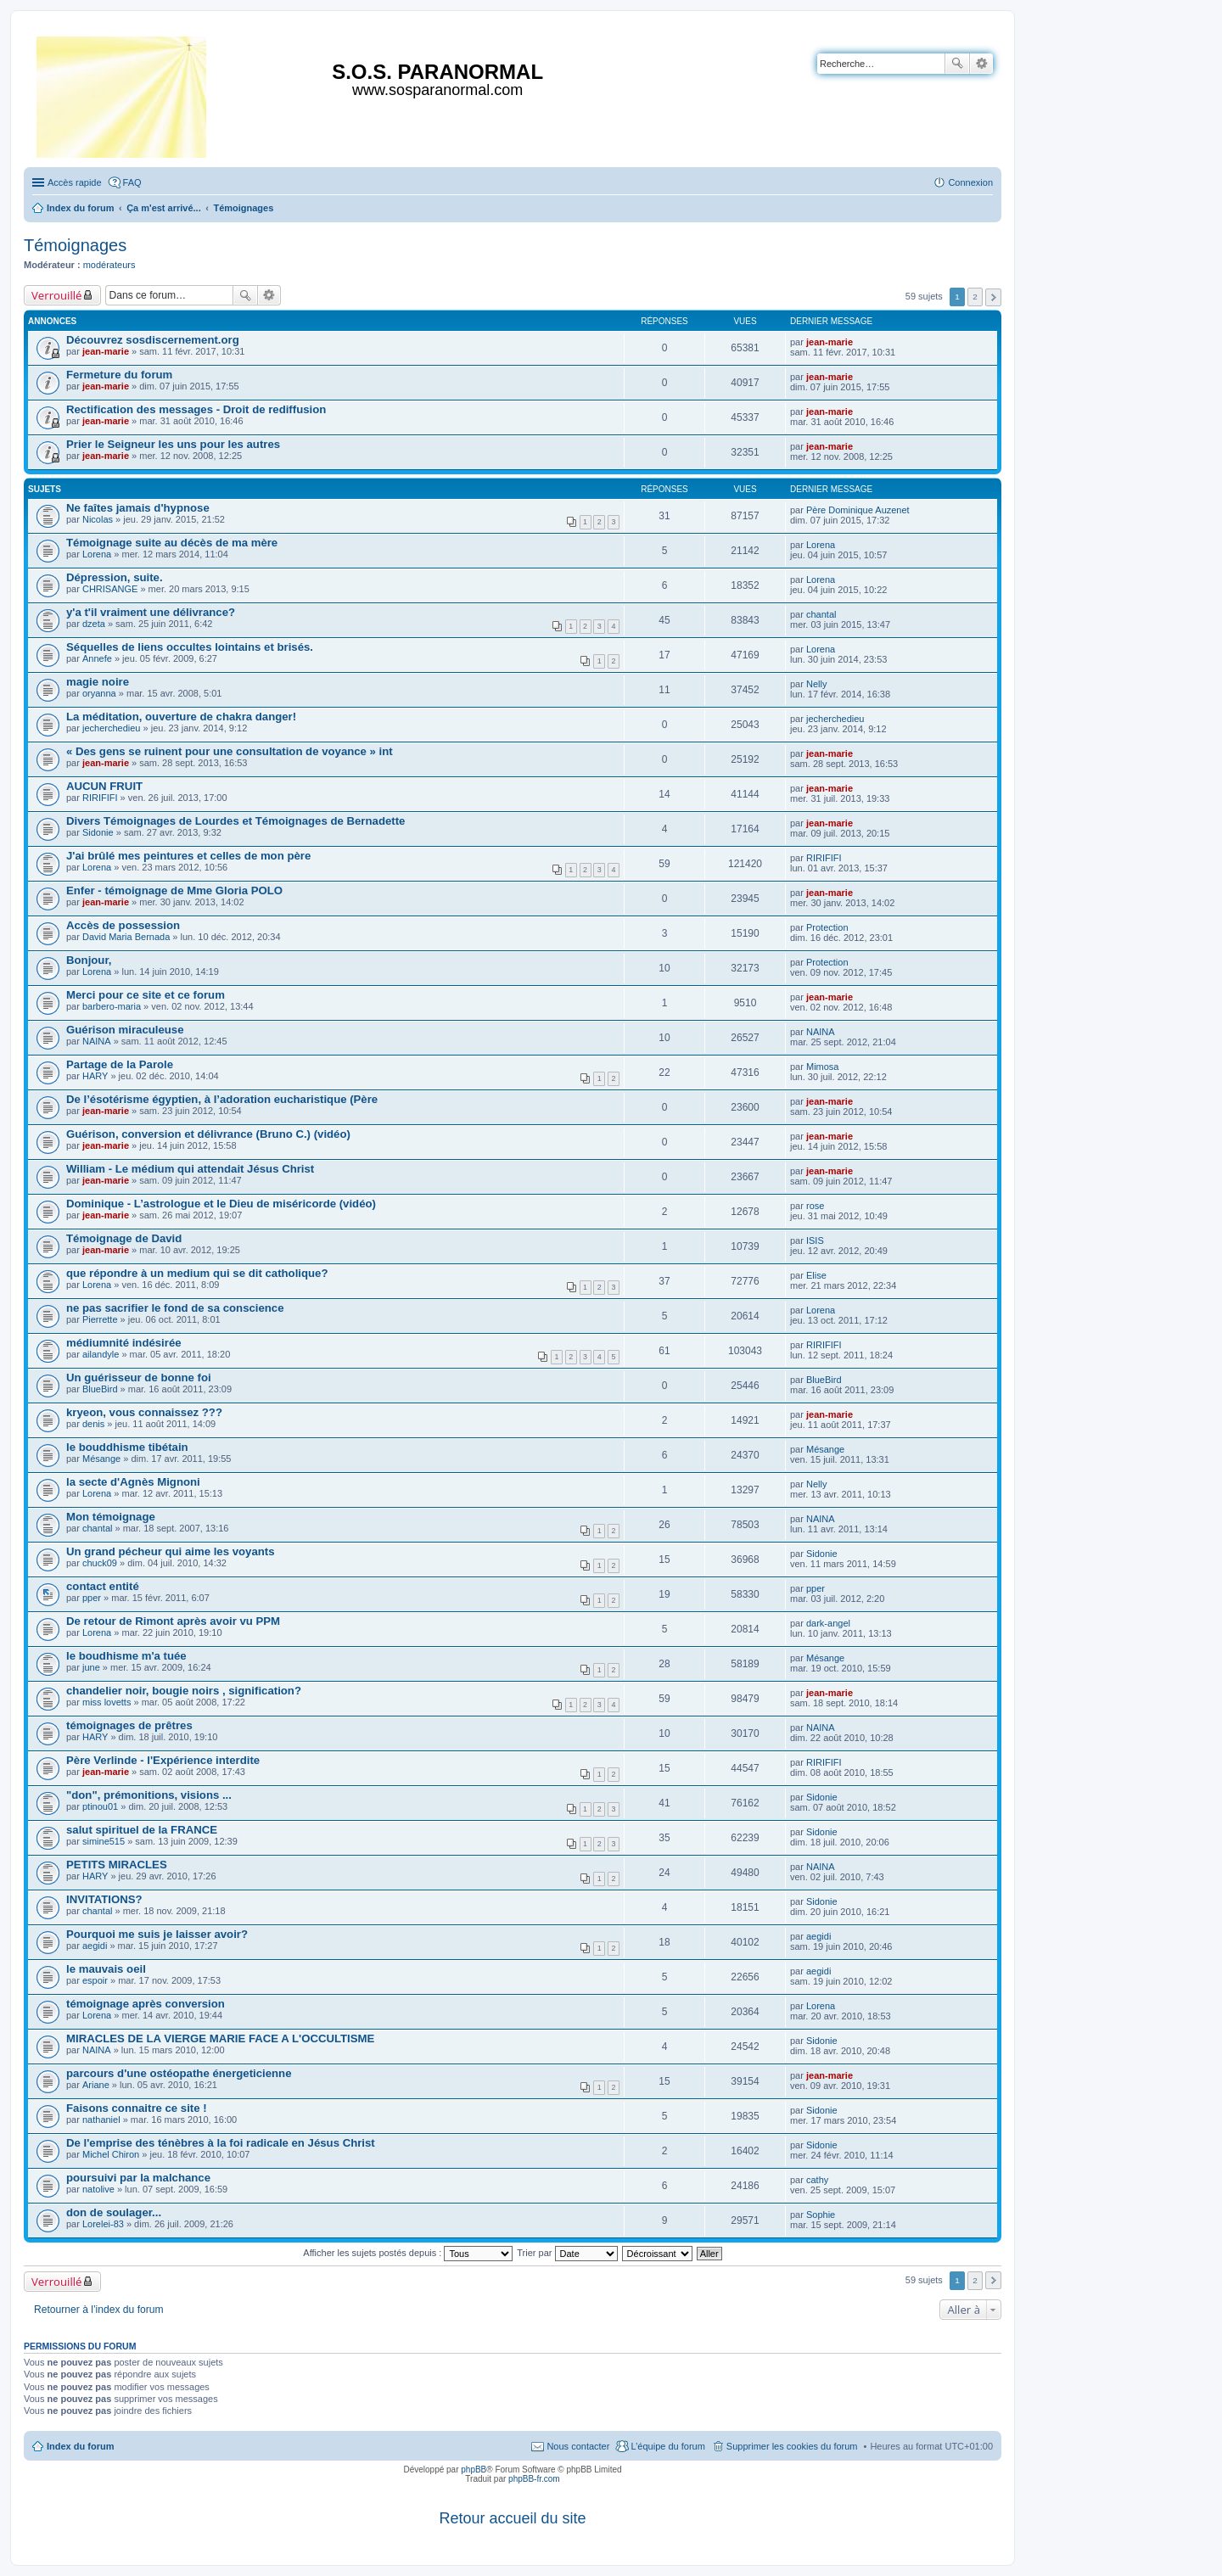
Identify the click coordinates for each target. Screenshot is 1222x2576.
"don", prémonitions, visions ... (149, 1795)
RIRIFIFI (100, 797)
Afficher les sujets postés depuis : (408, 2253)
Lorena (96, 554)
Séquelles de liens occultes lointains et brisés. (189, 647)
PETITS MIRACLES (116, 1864)
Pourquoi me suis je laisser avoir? (157, 1934)
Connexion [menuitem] (970, 182)
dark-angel (828, 1623)
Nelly (816, 684)
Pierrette (100, 1319)
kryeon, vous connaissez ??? (144, 1412)
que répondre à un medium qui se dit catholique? (197, 1273)
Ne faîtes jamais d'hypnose (138, 507)
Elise (816, 1275)
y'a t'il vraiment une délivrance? (150, 612)
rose (815, 1206)
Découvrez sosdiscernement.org (152, 339)
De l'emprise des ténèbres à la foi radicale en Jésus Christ (220, 2142)
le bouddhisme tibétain (127, 1447)
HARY (95, 1076)
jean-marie (105, 351)
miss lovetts (106, 1702)
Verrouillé (56, 295)
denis (93, 1424)
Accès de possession (123, 925)
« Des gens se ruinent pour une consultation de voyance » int (229, 751)
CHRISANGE (109, 589)
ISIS (815, 1240)
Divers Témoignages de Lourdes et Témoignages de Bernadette (235, 821)
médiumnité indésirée (124, 1342)
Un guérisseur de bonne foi (138, 1377)
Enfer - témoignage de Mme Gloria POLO (174, 890)
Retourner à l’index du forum (99, 2310)
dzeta (93, 624)
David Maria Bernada (126, 937)
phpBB (473, 2469)
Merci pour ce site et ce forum (145, 994)
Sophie (820, 2214)
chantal (821, 614)
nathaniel (101, 2119)
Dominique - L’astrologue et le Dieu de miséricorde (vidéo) (221, 1203)
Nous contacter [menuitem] (578, 2446)
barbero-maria (111, 1006)
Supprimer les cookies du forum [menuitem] (792, 2446)
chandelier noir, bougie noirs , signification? (183, 1690)
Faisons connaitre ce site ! (136, 2108)
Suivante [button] (993, 297)
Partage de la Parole (119, 1064)
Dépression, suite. (114, 577)
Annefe (97, 658)
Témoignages (75, 245)
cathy (817, 2180)
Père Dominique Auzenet (858, 510)
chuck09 (99, 1563)
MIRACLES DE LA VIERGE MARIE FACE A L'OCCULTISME (220, 2038)
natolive (98, 2189)
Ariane (95, 2085)
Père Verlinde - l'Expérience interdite (163, 1760)
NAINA (96, 1041)
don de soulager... (113, 2212)
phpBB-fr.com (534, 2479)
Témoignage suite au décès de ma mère (171, 542)
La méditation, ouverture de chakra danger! (181, 716)
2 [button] (975, 296)
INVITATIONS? (104, 1899)
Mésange (101, 1458)
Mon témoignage (110, 1516)
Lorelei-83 (103, 2224)
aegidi (94, 1945)
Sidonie (98, 832)
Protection (827, 927)
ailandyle (100, 1354)
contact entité (102, 1586)
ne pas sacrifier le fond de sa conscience (175, 1308)
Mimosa (822, 1066)
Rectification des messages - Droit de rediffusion (196, 409)
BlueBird (100, 1389)
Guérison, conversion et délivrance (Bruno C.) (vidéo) (208, 1134)
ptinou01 (100, 1806)
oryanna (99, 693)
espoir (95, 1980)
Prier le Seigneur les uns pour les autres (173, 444)
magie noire (97, 681)
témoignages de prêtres (129, 1725)
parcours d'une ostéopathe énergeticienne (178, 2073)
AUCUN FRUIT (104, 786)
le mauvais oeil (106, 1969)
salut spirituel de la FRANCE (141, 1829)
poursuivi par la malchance (138, 2177)
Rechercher (957, 63)
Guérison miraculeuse (125, 1029)
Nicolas (97, 519)
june (91, 1667)
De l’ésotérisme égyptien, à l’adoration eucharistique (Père (222, 1099)
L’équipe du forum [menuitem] (667, 2446)
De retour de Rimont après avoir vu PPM (173, 1621)
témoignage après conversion (145, 2003)
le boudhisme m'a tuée (126, 1655)
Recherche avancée (981, 63)
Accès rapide (75, 182)
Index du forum (80, 2446)
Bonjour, (88, 960)
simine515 (103, 1841)
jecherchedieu (111, 728)
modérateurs (109, 265)
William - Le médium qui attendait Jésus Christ (190, 1168)
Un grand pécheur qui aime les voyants (170, 1551)
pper (91, 1598)
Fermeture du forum (119, 374)
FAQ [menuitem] (132, 182)
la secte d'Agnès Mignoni (133, 1482)
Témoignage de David (124, 1238)
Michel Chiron (110, 2154)
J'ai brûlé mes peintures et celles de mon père (188, 855)
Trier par (567, 2253)
